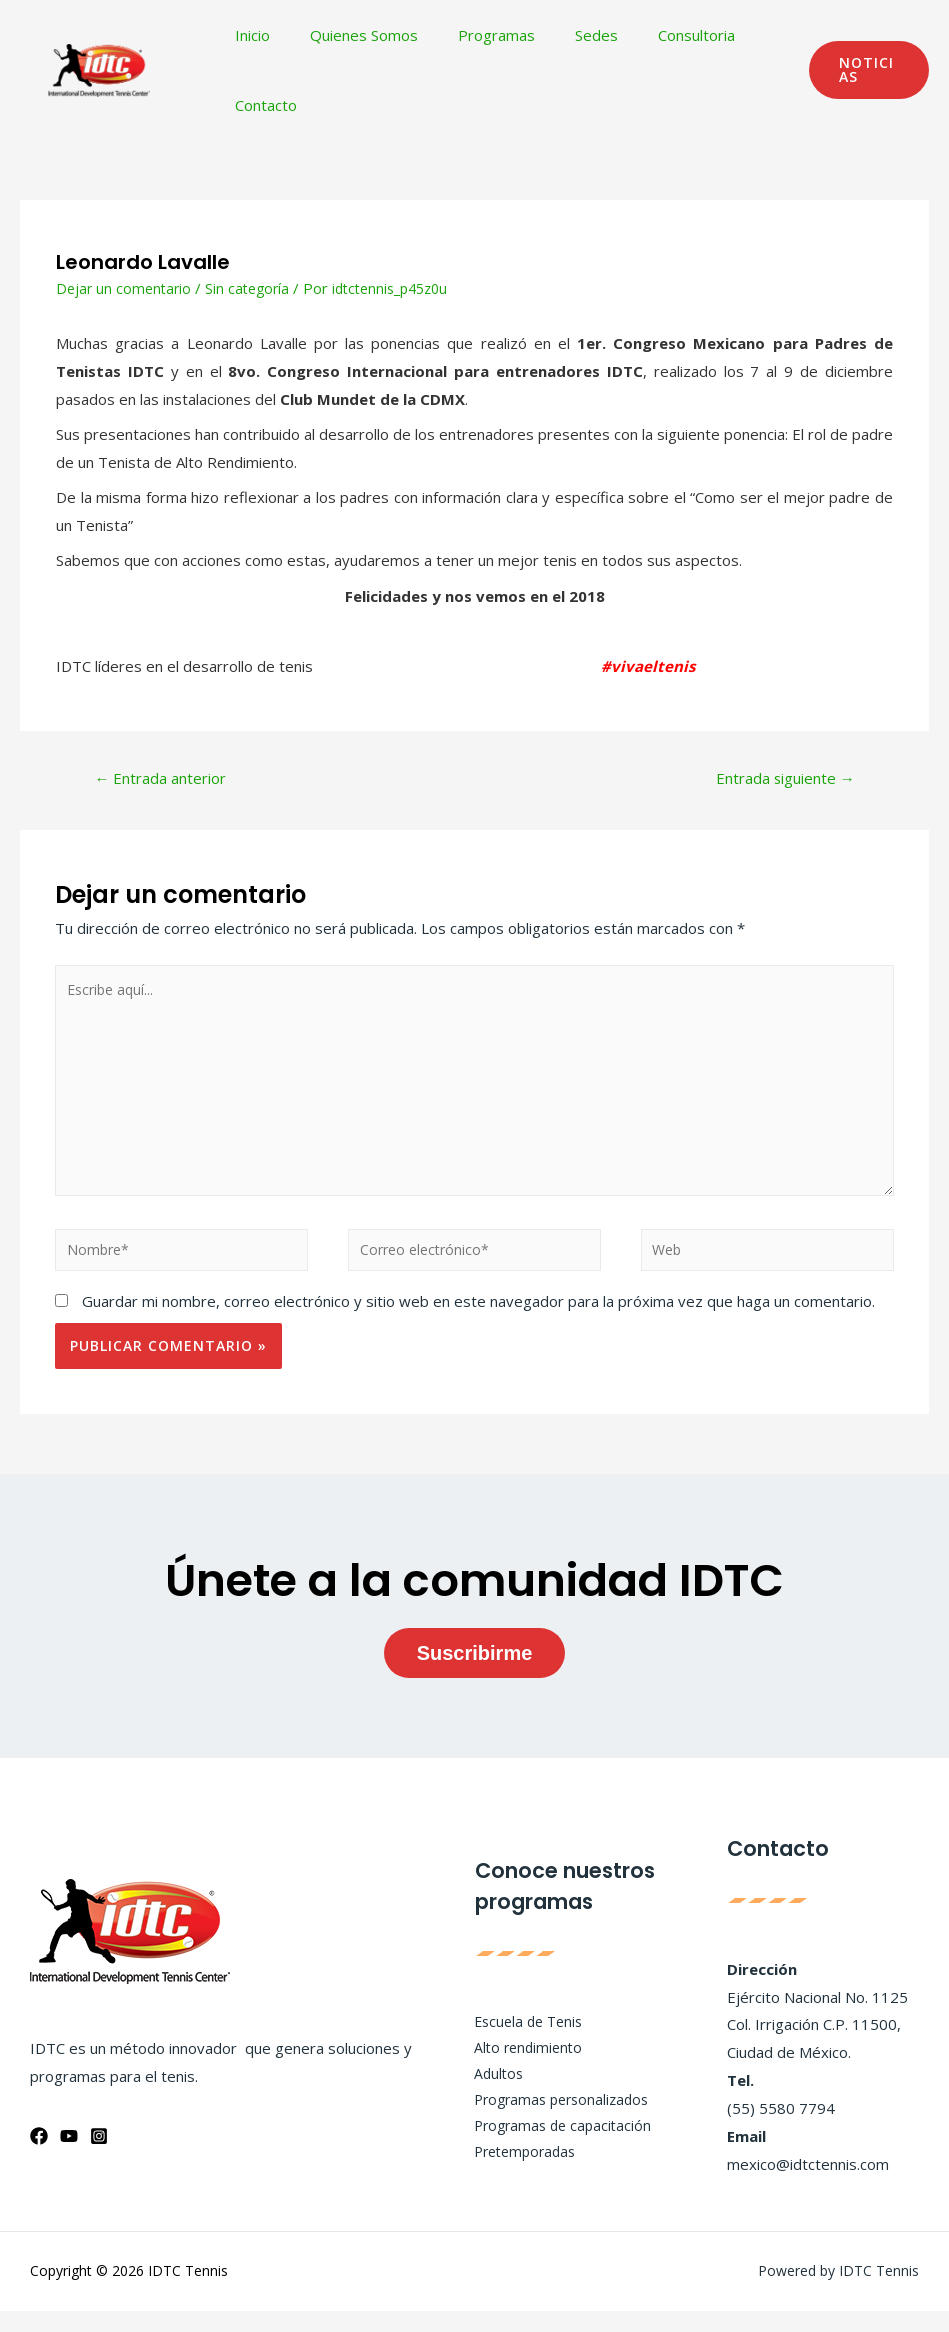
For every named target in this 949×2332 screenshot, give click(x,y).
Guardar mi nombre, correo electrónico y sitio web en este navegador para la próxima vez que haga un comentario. (478, 1322)
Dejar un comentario (126, 288)
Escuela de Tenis (518, 2037)
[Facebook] (39, 2157)
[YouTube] (69, 2157)
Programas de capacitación (553, 2149)
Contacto (261, 105)
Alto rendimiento (517, 2065)
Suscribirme (475, 1675)
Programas (471, 35)
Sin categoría (254, 288)
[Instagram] (99, 2157)
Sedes (561, 35)
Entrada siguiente (776, 780)
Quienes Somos (349, 35)
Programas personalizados (553, 2121)
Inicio (247, 35)
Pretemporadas (515, 2176)
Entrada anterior (168, 780)
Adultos (486, 2093)
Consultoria (651, 35)
